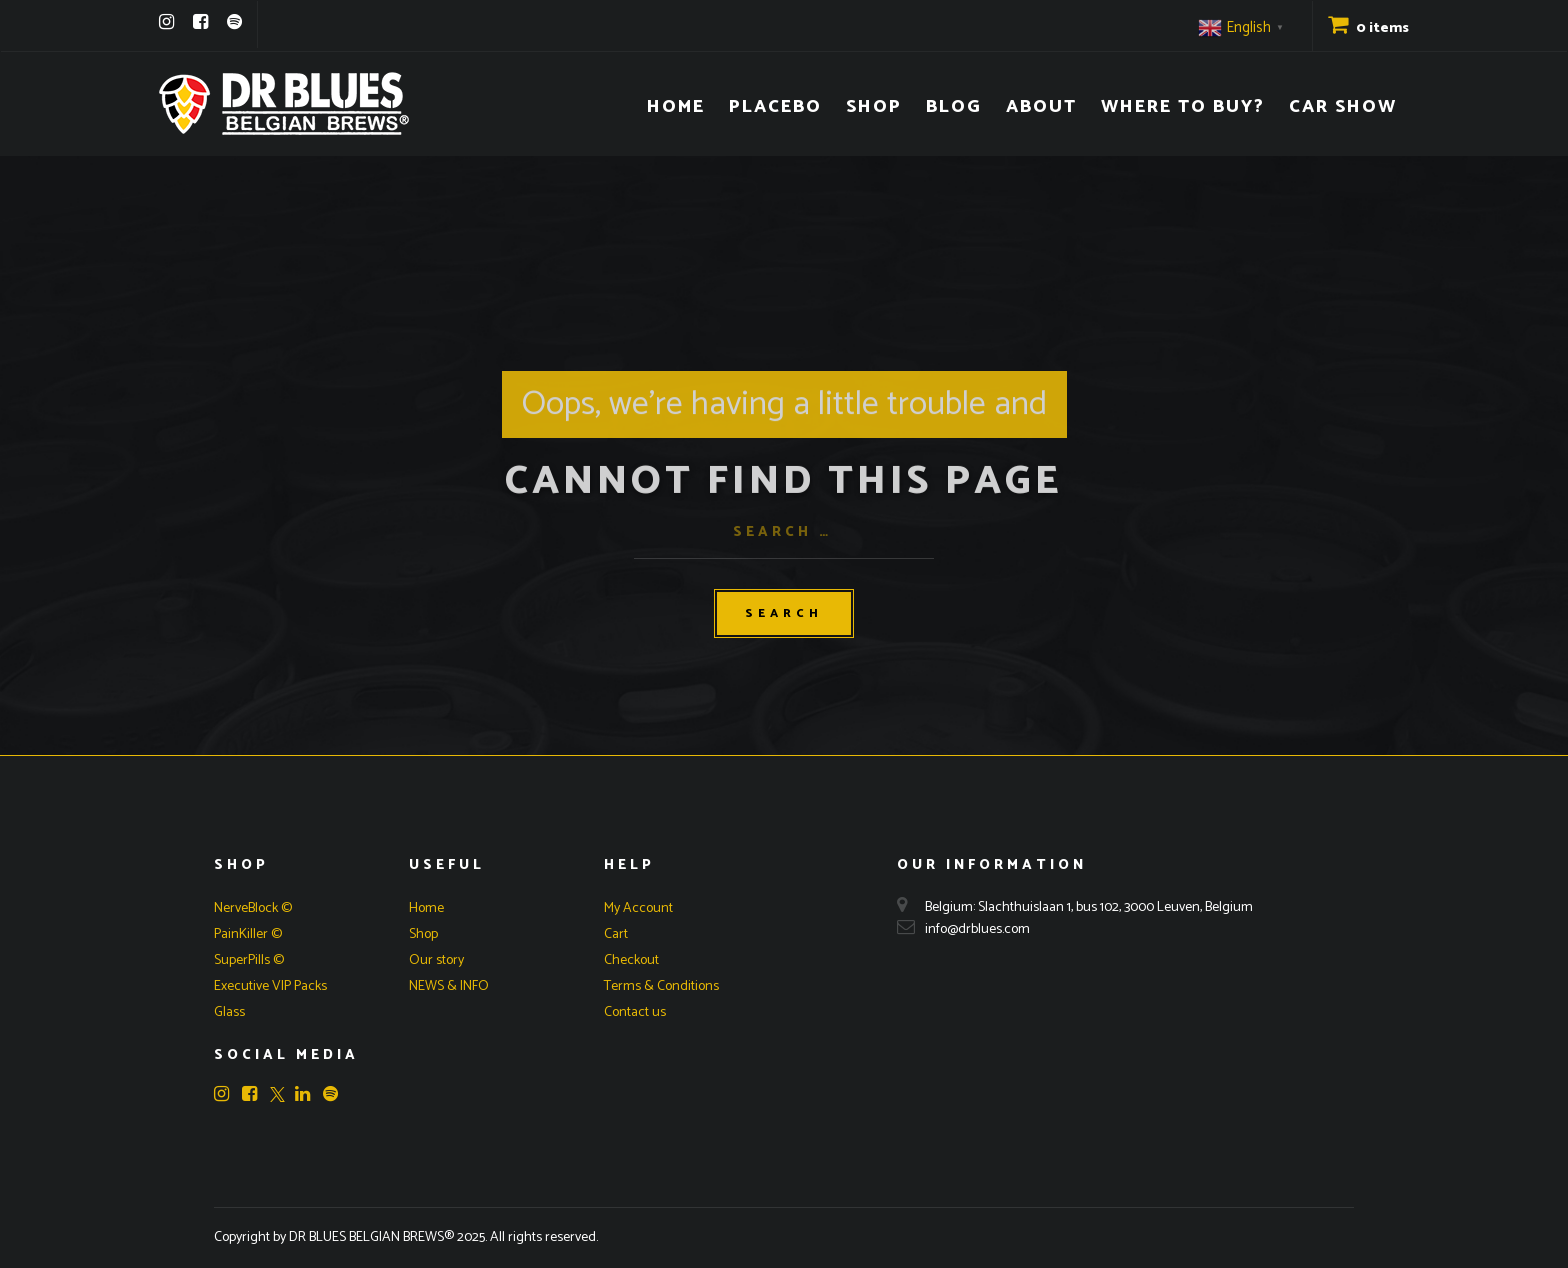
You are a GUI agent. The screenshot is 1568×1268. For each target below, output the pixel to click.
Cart (616, 934)
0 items (1368, 28)
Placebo (775, 107)
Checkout (631, 960)
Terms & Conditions (661, 986)
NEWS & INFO (449, 986)
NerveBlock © (253, 908)
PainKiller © (248, 934)
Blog (954, 107)
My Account (638, 908)
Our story (436, 960)
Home (676, 107)
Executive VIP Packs (270, 986)
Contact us (635, 1012)
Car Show (1343, 107)
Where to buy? (1183, 107)
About (1041, 107)
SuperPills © (249, 960)
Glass (229, 1012)
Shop (874, 107)
